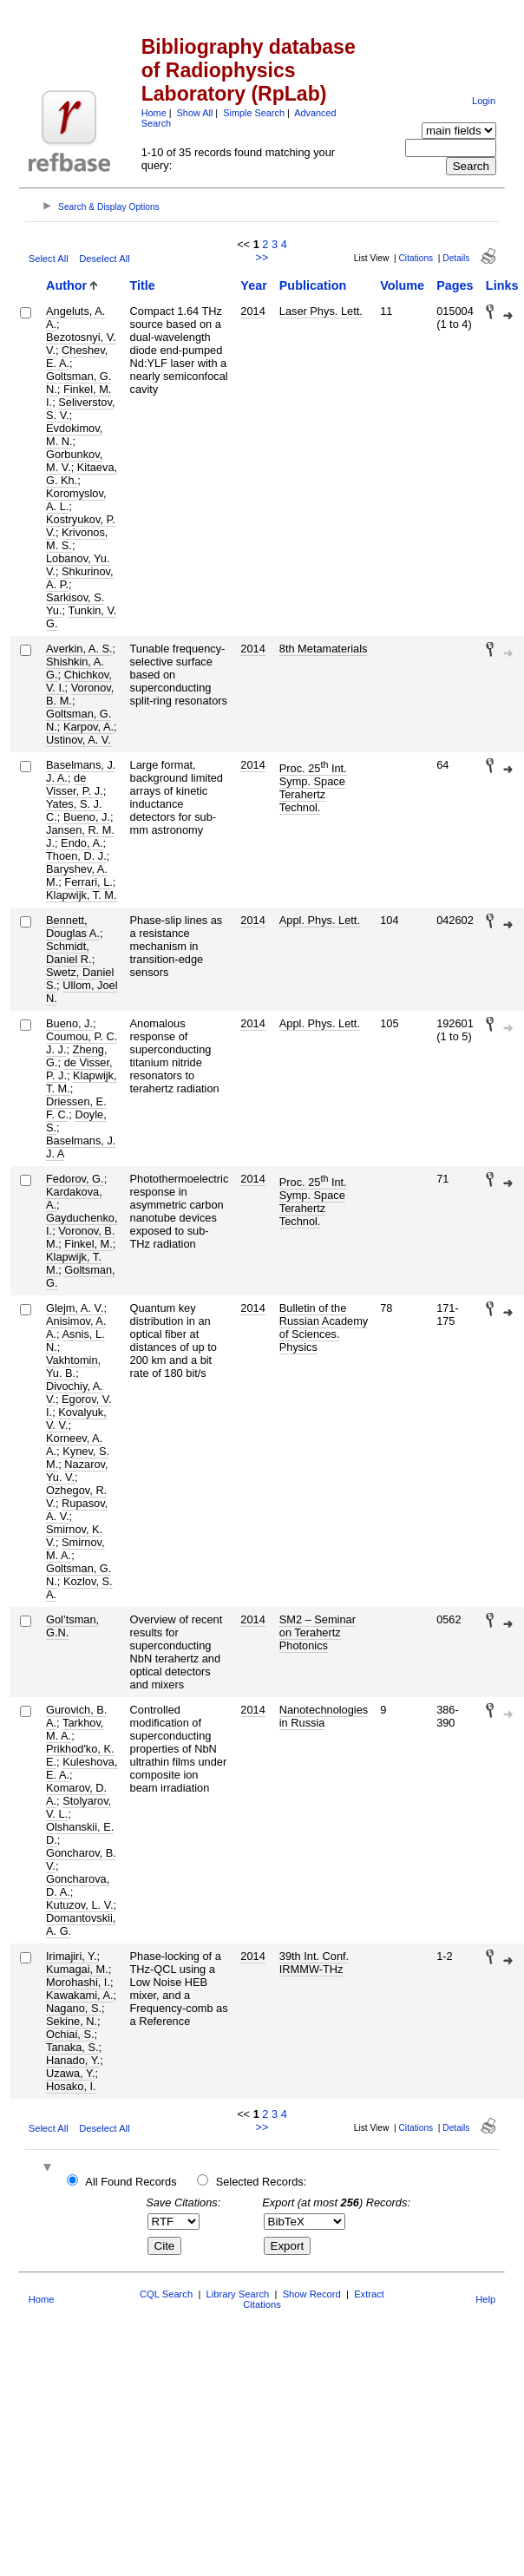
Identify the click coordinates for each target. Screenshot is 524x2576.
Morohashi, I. (78, 1982)
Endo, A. (81, 842)
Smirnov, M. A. (75, 1549)
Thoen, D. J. (76, 855)
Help (485, 2299)
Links (502, 285)
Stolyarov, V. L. (78, 1807)
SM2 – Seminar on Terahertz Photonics (317, 1632)
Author (66, 285)
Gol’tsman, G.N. (72, 1626)
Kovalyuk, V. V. (76, 1419)
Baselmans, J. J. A (80, 1147)
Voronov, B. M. (80, 694)
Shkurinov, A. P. (80, 578)
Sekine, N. (71, 2021)
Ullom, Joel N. (82, 992)
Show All (195, 113)
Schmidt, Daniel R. (69, 953)
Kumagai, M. (77, 1969)
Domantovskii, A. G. (80, 1924)
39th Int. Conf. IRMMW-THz (314, 1963)
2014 (252, 311)
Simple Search (254, 113)
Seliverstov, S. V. (80, 409)
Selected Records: (261, 2181)
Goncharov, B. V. (81, 1859)
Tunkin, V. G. (81, 617)
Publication (313, 285)
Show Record (312, 2294)
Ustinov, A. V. (78, 739)
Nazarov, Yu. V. (77, 1471)
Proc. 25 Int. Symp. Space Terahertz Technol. (313, 788)
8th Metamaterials (323, 648)
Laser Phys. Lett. (321, 311)
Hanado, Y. (73, 2060)
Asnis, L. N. (75, 1340)
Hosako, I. (71, 2086)
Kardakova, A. (74, 1198)
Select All (49, 258)
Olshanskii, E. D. (80, 1833)
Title (142, 285)
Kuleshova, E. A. (82, 1768)
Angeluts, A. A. (75, 318)
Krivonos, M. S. (77, 539)
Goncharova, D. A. (77, 1885)
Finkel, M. (88, 1243)
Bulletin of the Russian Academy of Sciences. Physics (323, 1327)
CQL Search (166, 2294)
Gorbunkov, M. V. (74, 461)
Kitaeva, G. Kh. (81, 474)
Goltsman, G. (80, 1276)
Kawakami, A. (80, 1995)
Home (154, 113)
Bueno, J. (86, 816)
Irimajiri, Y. (71, 1956)
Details (455, 258)
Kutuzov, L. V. (80, 1904)
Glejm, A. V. (74, 1307)
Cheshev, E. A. (77, 357)
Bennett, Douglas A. (73, 927)
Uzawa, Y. (70, 2073)
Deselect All (104, 258)
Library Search (238, 2294)
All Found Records (130, 2181)
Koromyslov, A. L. (76, 500)
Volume (402, 285)
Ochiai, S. (70, 2034)
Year (253, 285)
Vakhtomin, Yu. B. (73, 1367)
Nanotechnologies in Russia (323, 1716)
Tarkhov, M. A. (74, 1729)
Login (483, 100)
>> (262, 257)
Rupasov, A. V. (77, 1510)
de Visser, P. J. (74, 784)
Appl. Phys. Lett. (319, 920)
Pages (454, 285)
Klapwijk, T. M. (81, 894)
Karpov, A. (88, 726)
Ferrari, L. (88, 881)
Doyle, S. (76, 1121)
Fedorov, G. (75, 1178)
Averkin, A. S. (79, 648)
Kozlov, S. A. (79, 1588)
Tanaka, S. (72, 2047)
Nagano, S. (74, 2008)
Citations (416, 258)
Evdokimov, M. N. (74, 435)
